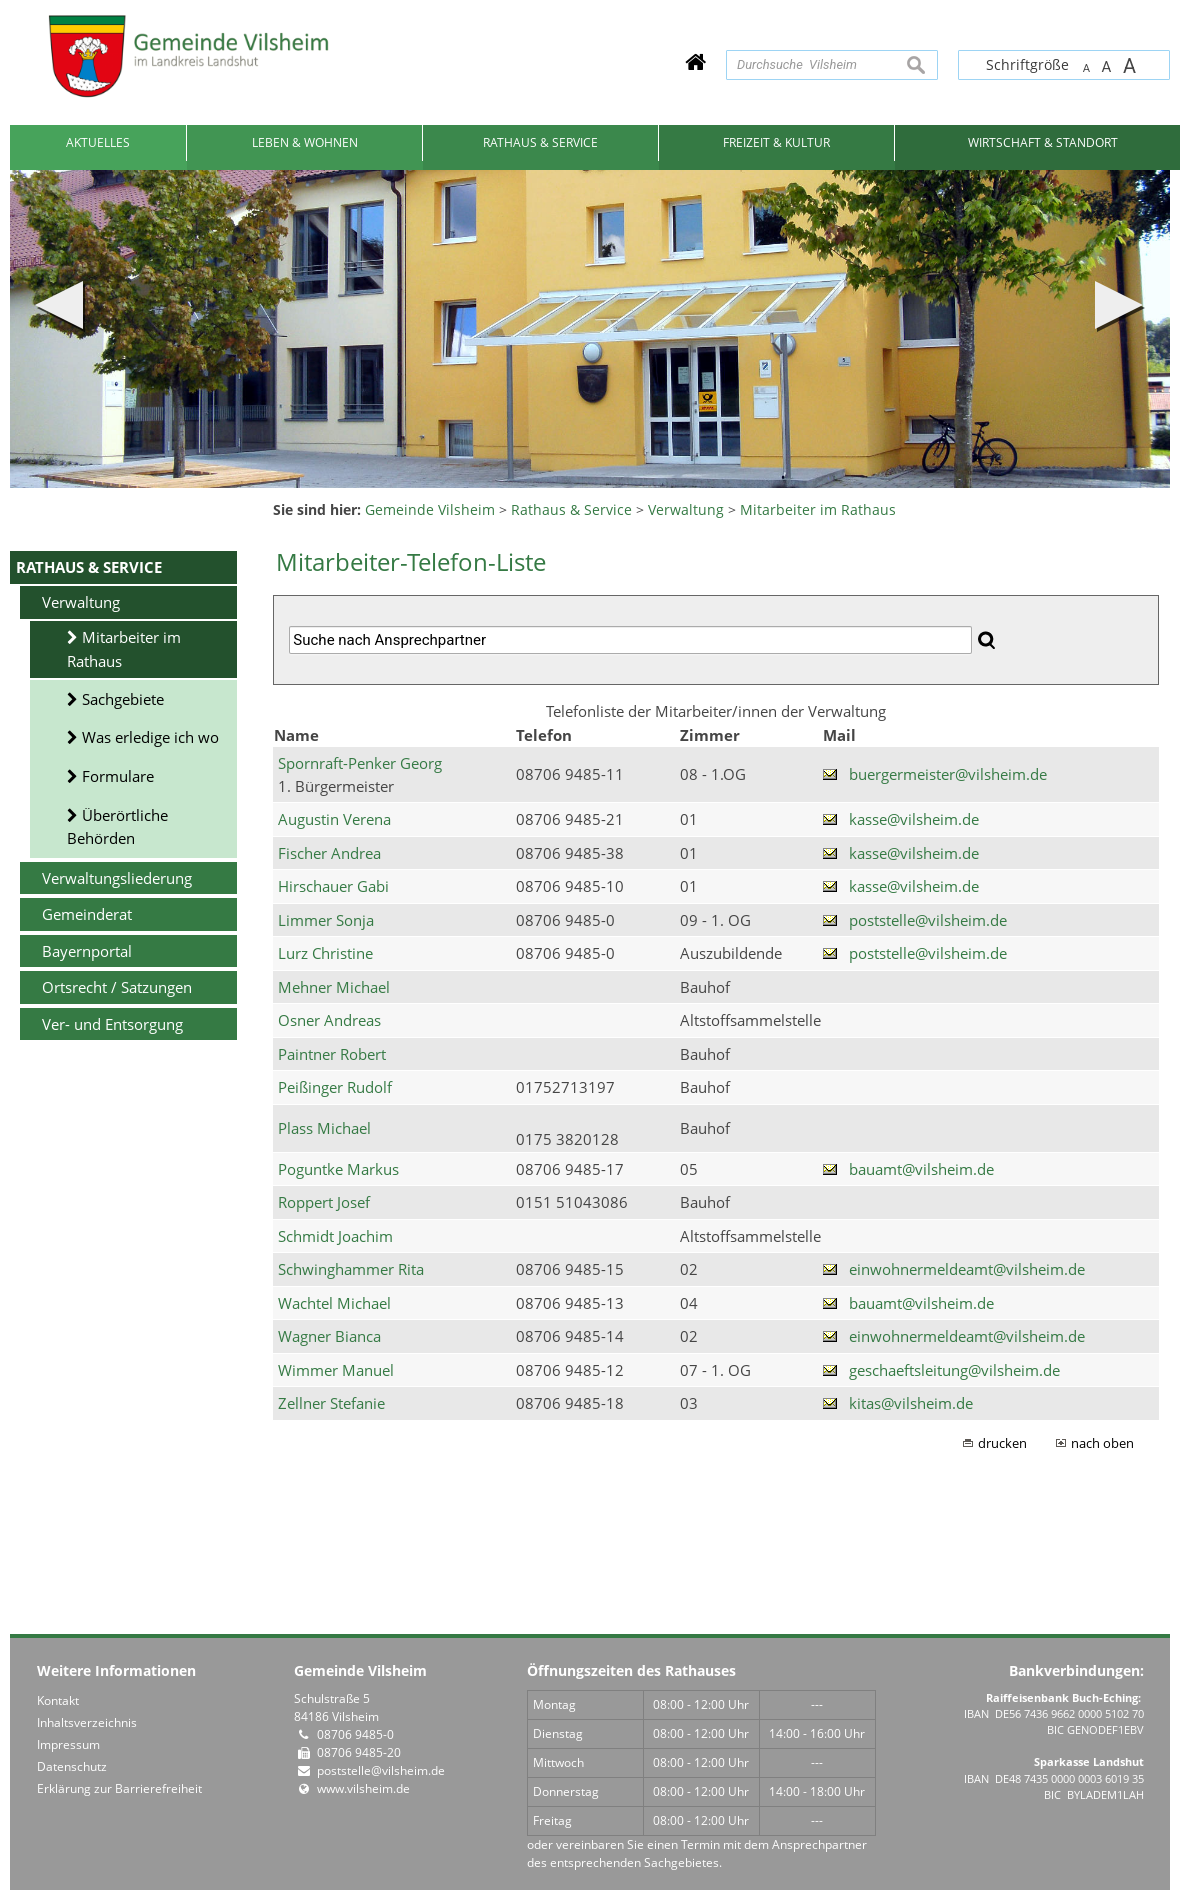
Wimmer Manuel (336, 1370)
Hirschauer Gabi (333, 886)
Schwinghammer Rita (351, 1269)
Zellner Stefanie (331, 1403)
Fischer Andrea (329, 853)
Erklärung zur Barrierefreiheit (119, 1788)
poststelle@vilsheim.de (928, 920)
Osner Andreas (329, 1020)
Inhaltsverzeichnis (87, 1722)
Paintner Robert (332, 1054)
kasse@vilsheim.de (914, 819)
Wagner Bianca (329, 1336)
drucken (1002, 1443)
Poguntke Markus (338, 1169)
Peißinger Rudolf (335, 1087)
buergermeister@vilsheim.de (948, 774)
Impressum (68, 1744)
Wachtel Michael (334, 1303)
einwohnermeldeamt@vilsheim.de (967, 1269)
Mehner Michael (334, 987)
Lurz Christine (325, 953)
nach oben (1102, 1443)
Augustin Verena (334, 819)
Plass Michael (324, 1128)
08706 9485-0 (355, 1734)
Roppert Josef (324, 1202)
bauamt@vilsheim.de (921, 1169)
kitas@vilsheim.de (911, 1403)
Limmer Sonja (326, 920)
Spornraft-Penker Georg (360, 763)
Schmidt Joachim (335, 1236)
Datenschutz (72, 1766)
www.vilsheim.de (363, 1788)
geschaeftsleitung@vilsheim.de (954, 1370)
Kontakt (58, 1700)
